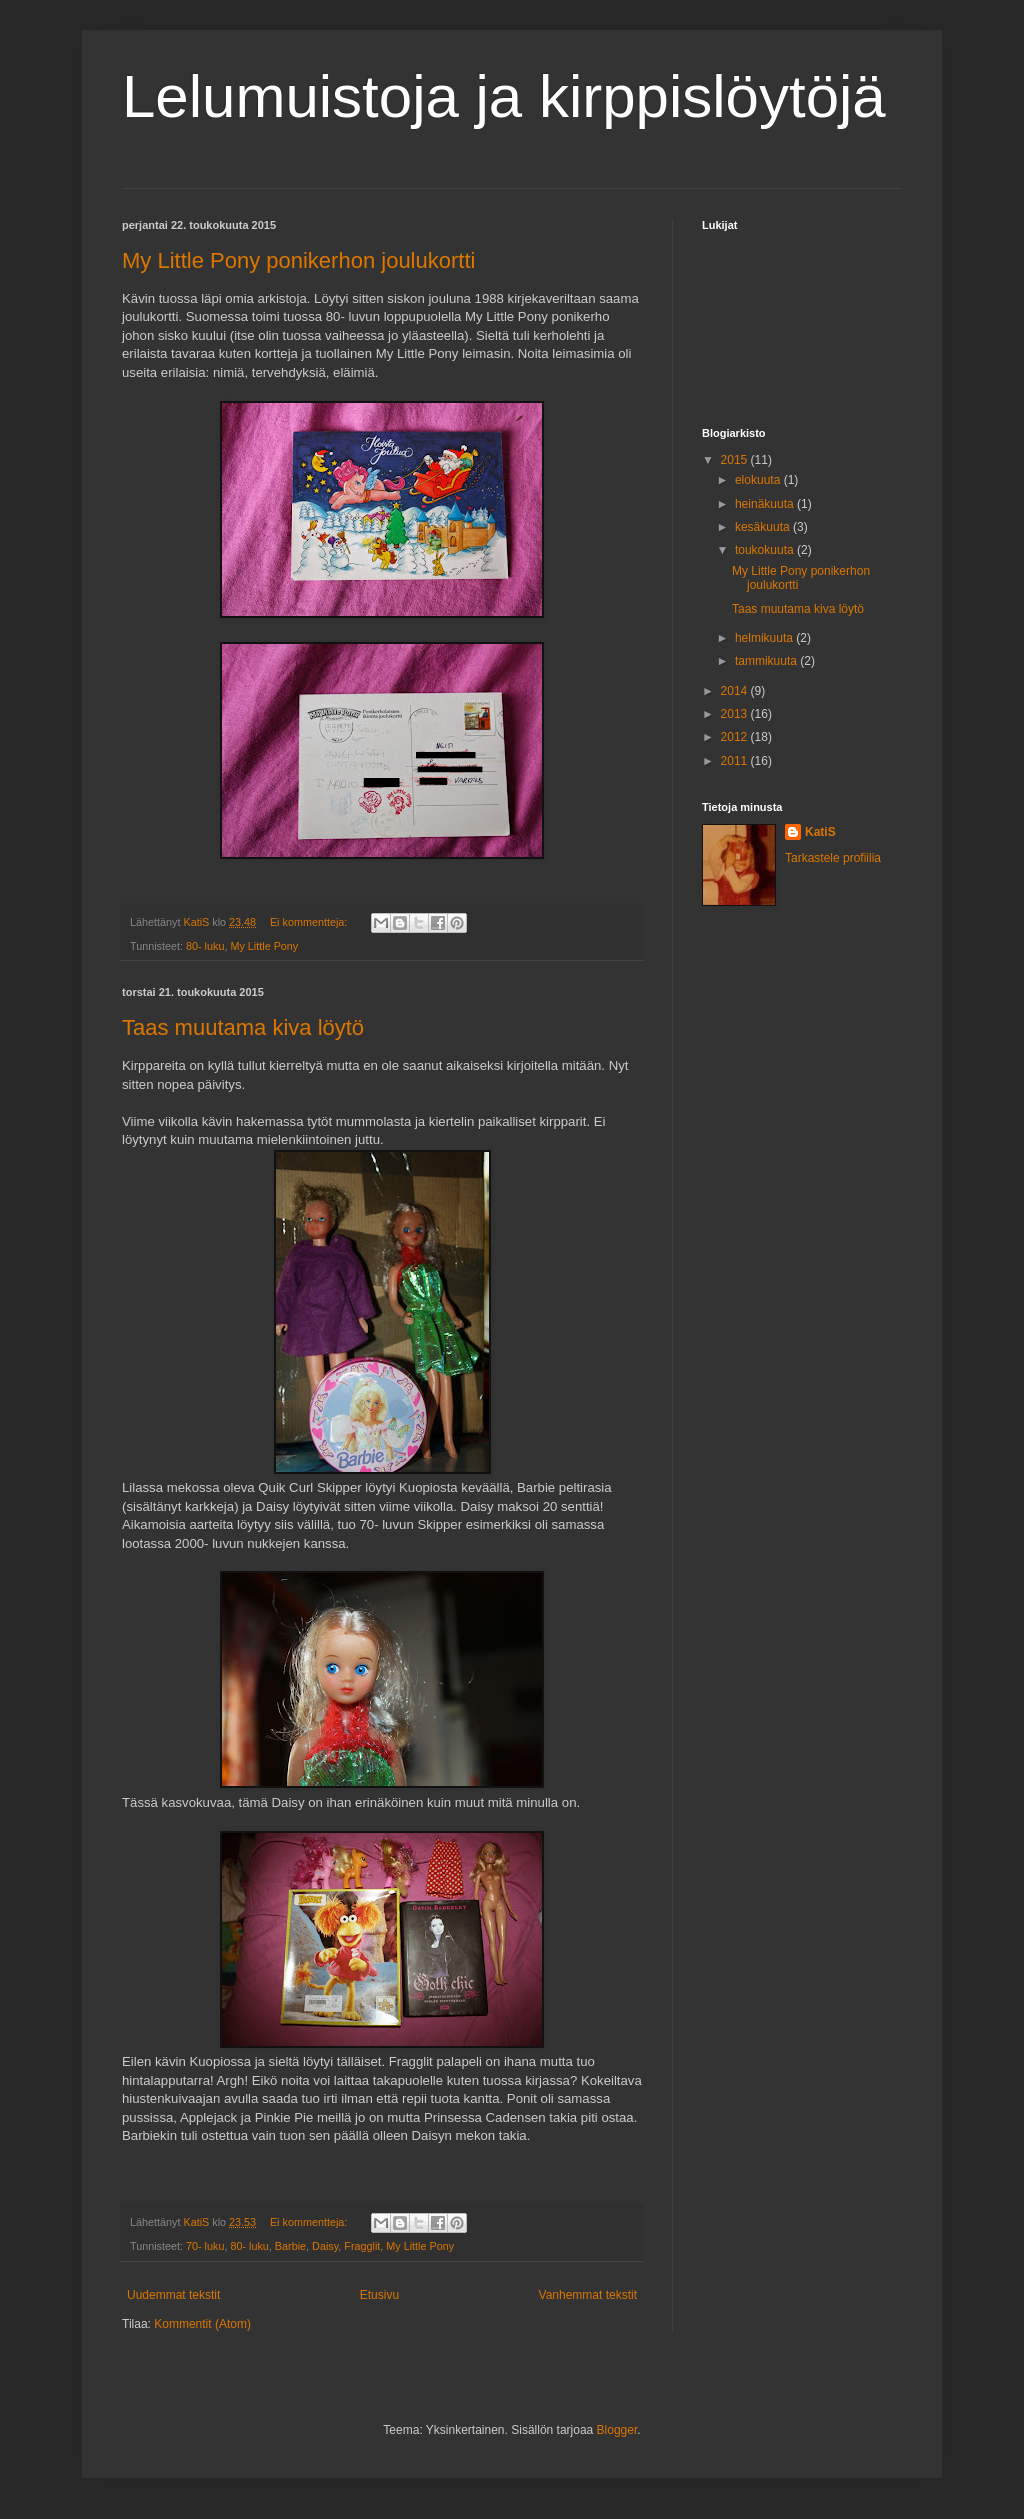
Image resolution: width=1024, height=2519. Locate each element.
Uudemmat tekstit (173, 2295)
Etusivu (379, 2295)
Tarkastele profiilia (833, 858)
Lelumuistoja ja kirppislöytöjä (504, 96)
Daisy (325, 2246)
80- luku (205, 946)
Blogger (617, 2430)
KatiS (820, 832)
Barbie (290, 2246)
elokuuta (759, 480)
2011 (736, 761)
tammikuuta (767, 661)
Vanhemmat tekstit (588, 2295)
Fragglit (362, 2246)
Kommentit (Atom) (202, 2324)
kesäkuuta (764, 527)
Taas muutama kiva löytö (243, 1027)
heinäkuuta (766, 504)
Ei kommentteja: (310, 922)
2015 (736, 460)
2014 (736, 691)
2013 (736, 714)
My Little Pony (264, 946)
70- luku (205, 2246)
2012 (736, 737)
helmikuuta (765, 638)
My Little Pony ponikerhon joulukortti (298, 260)
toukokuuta (766, 550)
